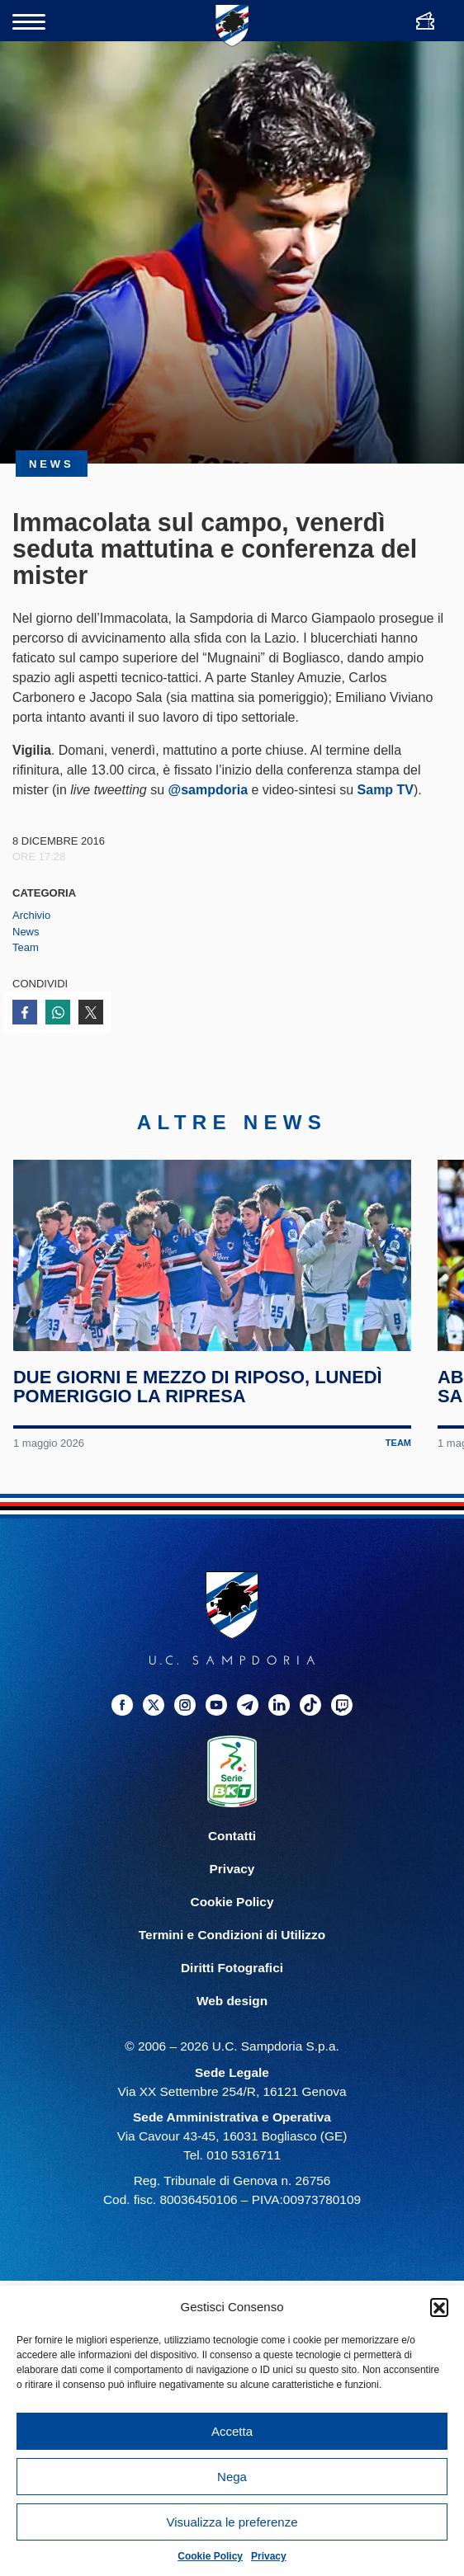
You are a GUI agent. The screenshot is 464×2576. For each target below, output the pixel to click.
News (26, 931)
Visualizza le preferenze (232, 2522)
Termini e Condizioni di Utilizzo (232, 1957)
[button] (439, 2307)
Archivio (31, 915)
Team (25, 947)
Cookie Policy (210, 2556)
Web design (232, 2023)
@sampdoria (208, 790)
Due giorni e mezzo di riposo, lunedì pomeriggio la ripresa (199, 1408)
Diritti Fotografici (232, 1990)
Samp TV (385, 790)
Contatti (232, 1858)
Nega (232, 2477)
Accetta (232, 2431)
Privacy (268, 2556)
